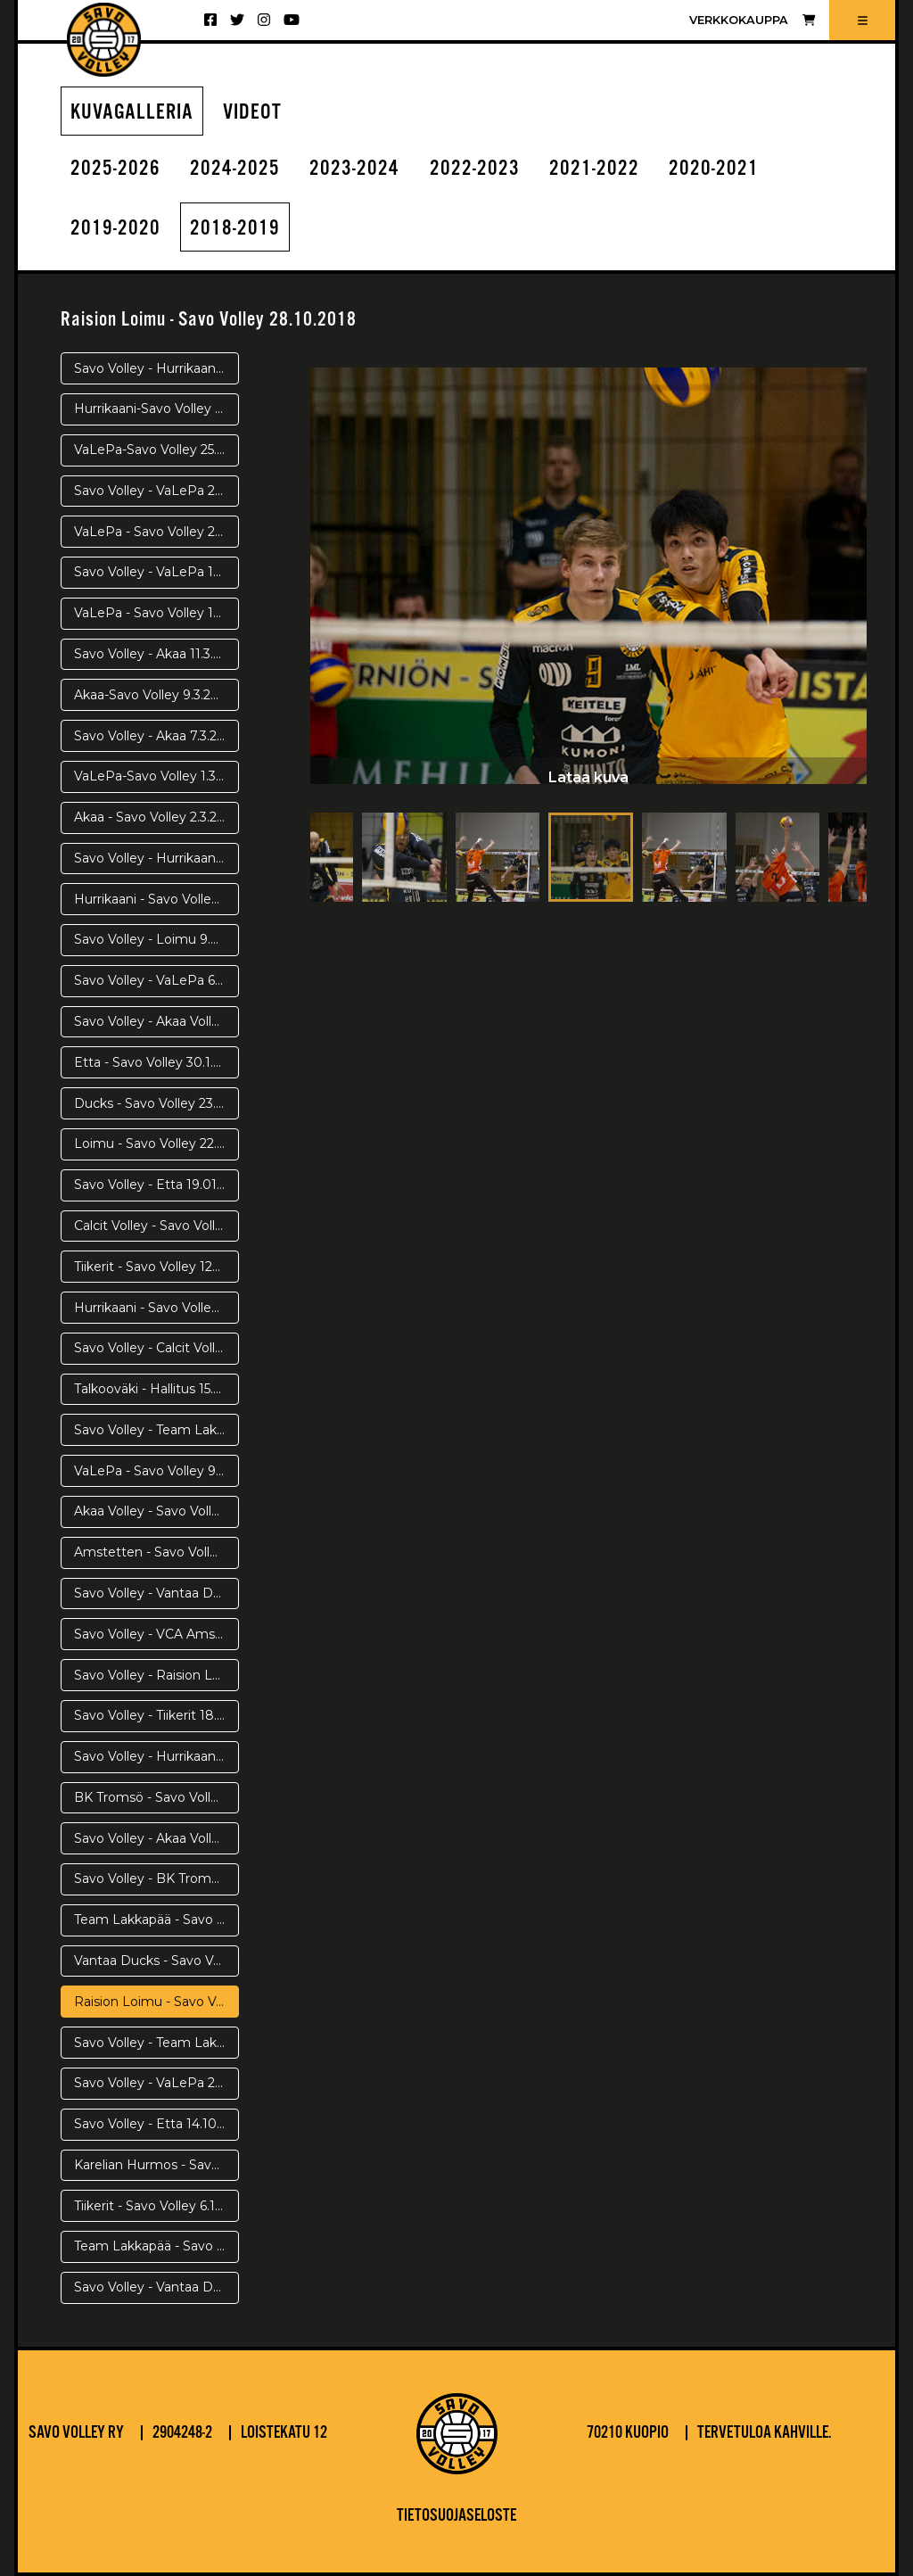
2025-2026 (115, 169)
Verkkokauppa (752, 20)
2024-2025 (235, 169)
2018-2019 (235, 229)
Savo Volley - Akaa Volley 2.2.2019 (156, 1021)
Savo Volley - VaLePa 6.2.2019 (156, 980)
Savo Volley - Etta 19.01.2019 (156, 1185)
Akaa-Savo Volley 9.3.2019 (153, 695)
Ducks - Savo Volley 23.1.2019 (156, 1103)
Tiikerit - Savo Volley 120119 (156, 1267)
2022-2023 (475, 169)
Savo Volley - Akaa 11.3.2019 (156, 654)
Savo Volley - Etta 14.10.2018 (156, 2124)
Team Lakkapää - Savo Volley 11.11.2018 (156, 1919)
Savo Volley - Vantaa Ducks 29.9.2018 (156, 2287)
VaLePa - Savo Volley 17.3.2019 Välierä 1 (156, 613)
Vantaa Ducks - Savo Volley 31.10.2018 (156, 1961)
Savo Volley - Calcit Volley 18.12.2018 (156, 1348)
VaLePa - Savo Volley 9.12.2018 (156, 1471)
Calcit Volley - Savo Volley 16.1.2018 (156, 1226)
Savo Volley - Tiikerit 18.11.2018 (156, 1715)
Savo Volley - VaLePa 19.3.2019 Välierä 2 (156, 572)
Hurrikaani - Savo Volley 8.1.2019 (156, 1308)
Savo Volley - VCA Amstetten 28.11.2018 (156, 1634)
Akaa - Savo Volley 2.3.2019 (156, 817)
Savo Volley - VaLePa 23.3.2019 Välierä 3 (156, 491)
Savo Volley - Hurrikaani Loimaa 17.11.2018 (156, 1756)
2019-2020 (115, 229)
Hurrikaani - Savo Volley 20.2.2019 (156, 899)
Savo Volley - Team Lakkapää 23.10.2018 (156, 2043)
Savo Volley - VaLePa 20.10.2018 (156, 2083)
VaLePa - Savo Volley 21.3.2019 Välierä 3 (156, 532)
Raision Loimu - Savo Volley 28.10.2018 (156, 2002)
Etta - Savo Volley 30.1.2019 (156, 1062)
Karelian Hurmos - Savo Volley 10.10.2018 (156, 2165)
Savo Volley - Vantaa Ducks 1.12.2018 (156, 1593)
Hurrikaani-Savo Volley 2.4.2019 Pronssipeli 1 (156, 408)
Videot (252, 113)
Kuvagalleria (131, 113)
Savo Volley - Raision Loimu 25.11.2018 (156, 1675)
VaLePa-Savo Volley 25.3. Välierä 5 (156, 450)
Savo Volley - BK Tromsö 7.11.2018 (156, 1878)
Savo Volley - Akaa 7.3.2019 (156, 736)
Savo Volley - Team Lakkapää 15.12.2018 (156, 1430)
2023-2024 (354, 169)
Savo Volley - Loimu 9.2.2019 (156, 939)
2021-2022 (594, 169)
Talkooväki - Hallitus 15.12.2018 (156, 1389)
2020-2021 (714, 169)
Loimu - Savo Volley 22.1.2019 (156, 1143)
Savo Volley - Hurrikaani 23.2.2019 (156, 858)
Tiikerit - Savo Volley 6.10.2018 (156, 2206)
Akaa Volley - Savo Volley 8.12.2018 (156, 1511)
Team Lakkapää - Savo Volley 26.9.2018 (156, 2246)
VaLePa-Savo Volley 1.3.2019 (156, 776)
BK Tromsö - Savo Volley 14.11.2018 (156, 1797)
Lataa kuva (588, 777)
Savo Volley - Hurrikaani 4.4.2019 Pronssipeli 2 (156, 368)
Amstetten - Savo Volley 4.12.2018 (156, 1552)
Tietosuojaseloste (456, 2516)
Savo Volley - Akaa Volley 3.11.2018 (156, 1838)
